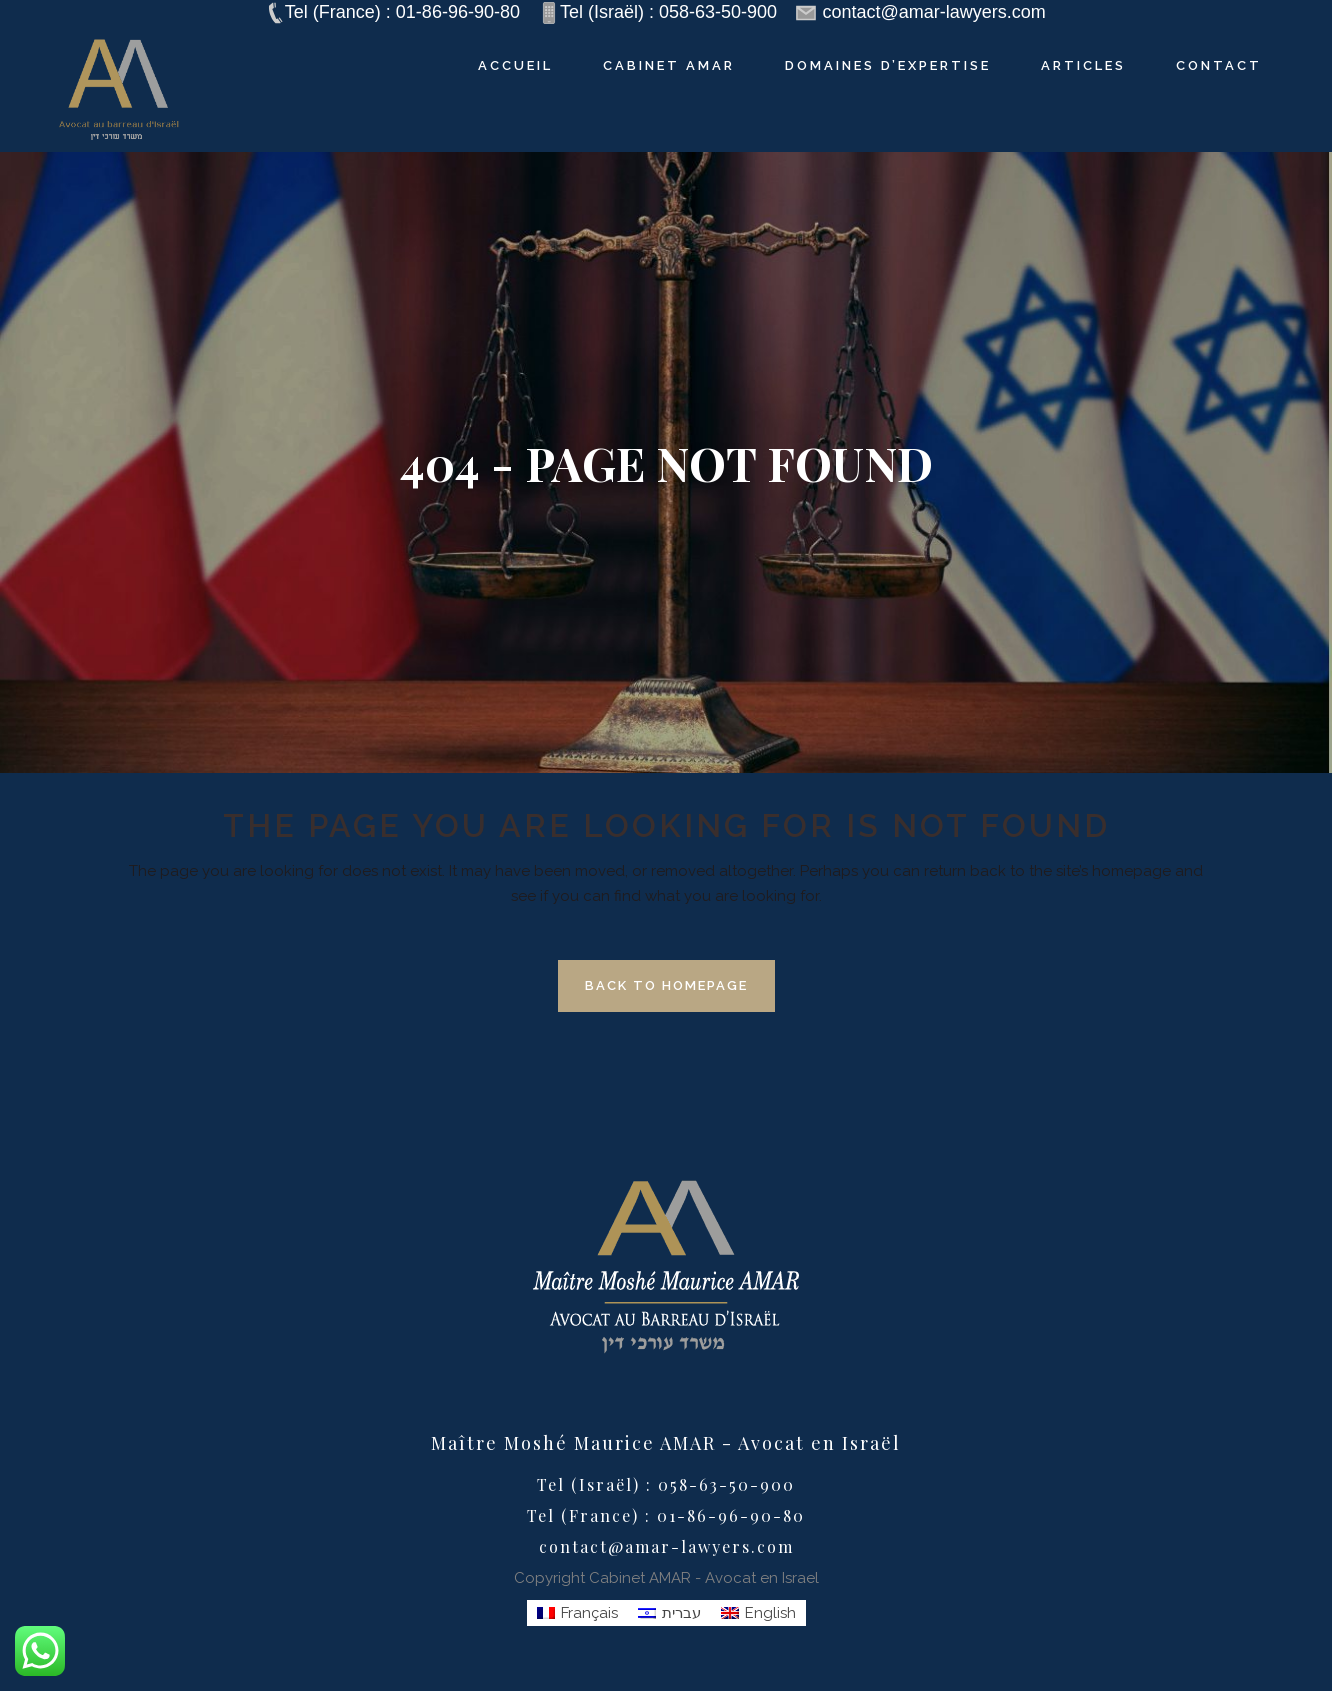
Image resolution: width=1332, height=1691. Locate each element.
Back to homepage (666, 985)
